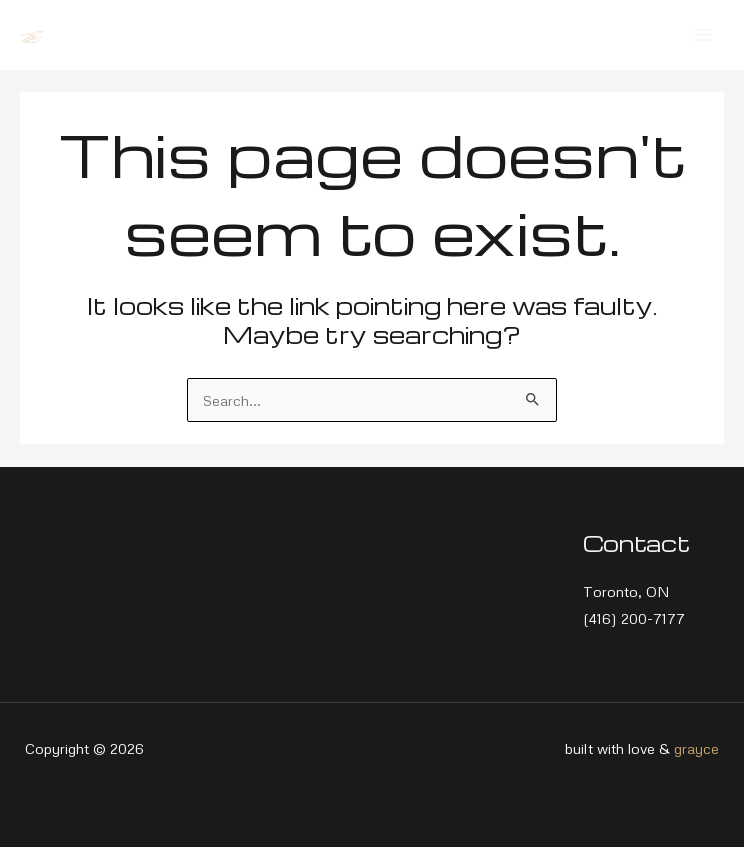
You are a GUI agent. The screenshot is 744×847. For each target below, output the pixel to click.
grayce (696, 748)
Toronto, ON (626, 591)
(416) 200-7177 (634, 618)
